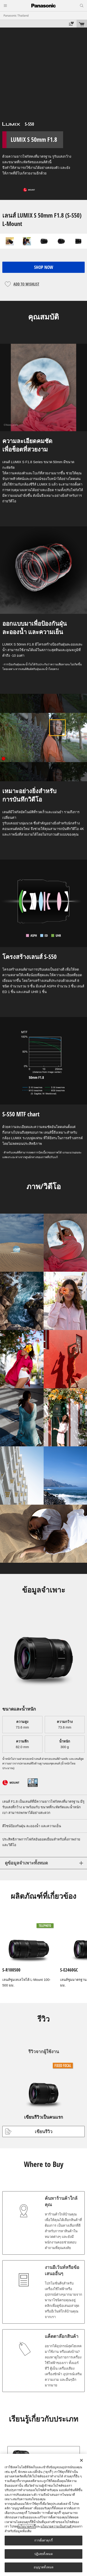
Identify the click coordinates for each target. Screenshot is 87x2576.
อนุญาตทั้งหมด (43, 2567)
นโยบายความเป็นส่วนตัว (57, 2526)
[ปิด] (81, 2460)
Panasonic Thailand (16, 16)
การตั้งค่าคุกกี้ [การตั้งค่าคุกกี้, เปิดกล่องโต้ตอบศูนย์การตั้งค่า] (43, 2540)
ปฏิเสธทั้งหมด (43, 2554)
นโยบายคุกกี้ (27, 2526)
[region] (43, 2515)
